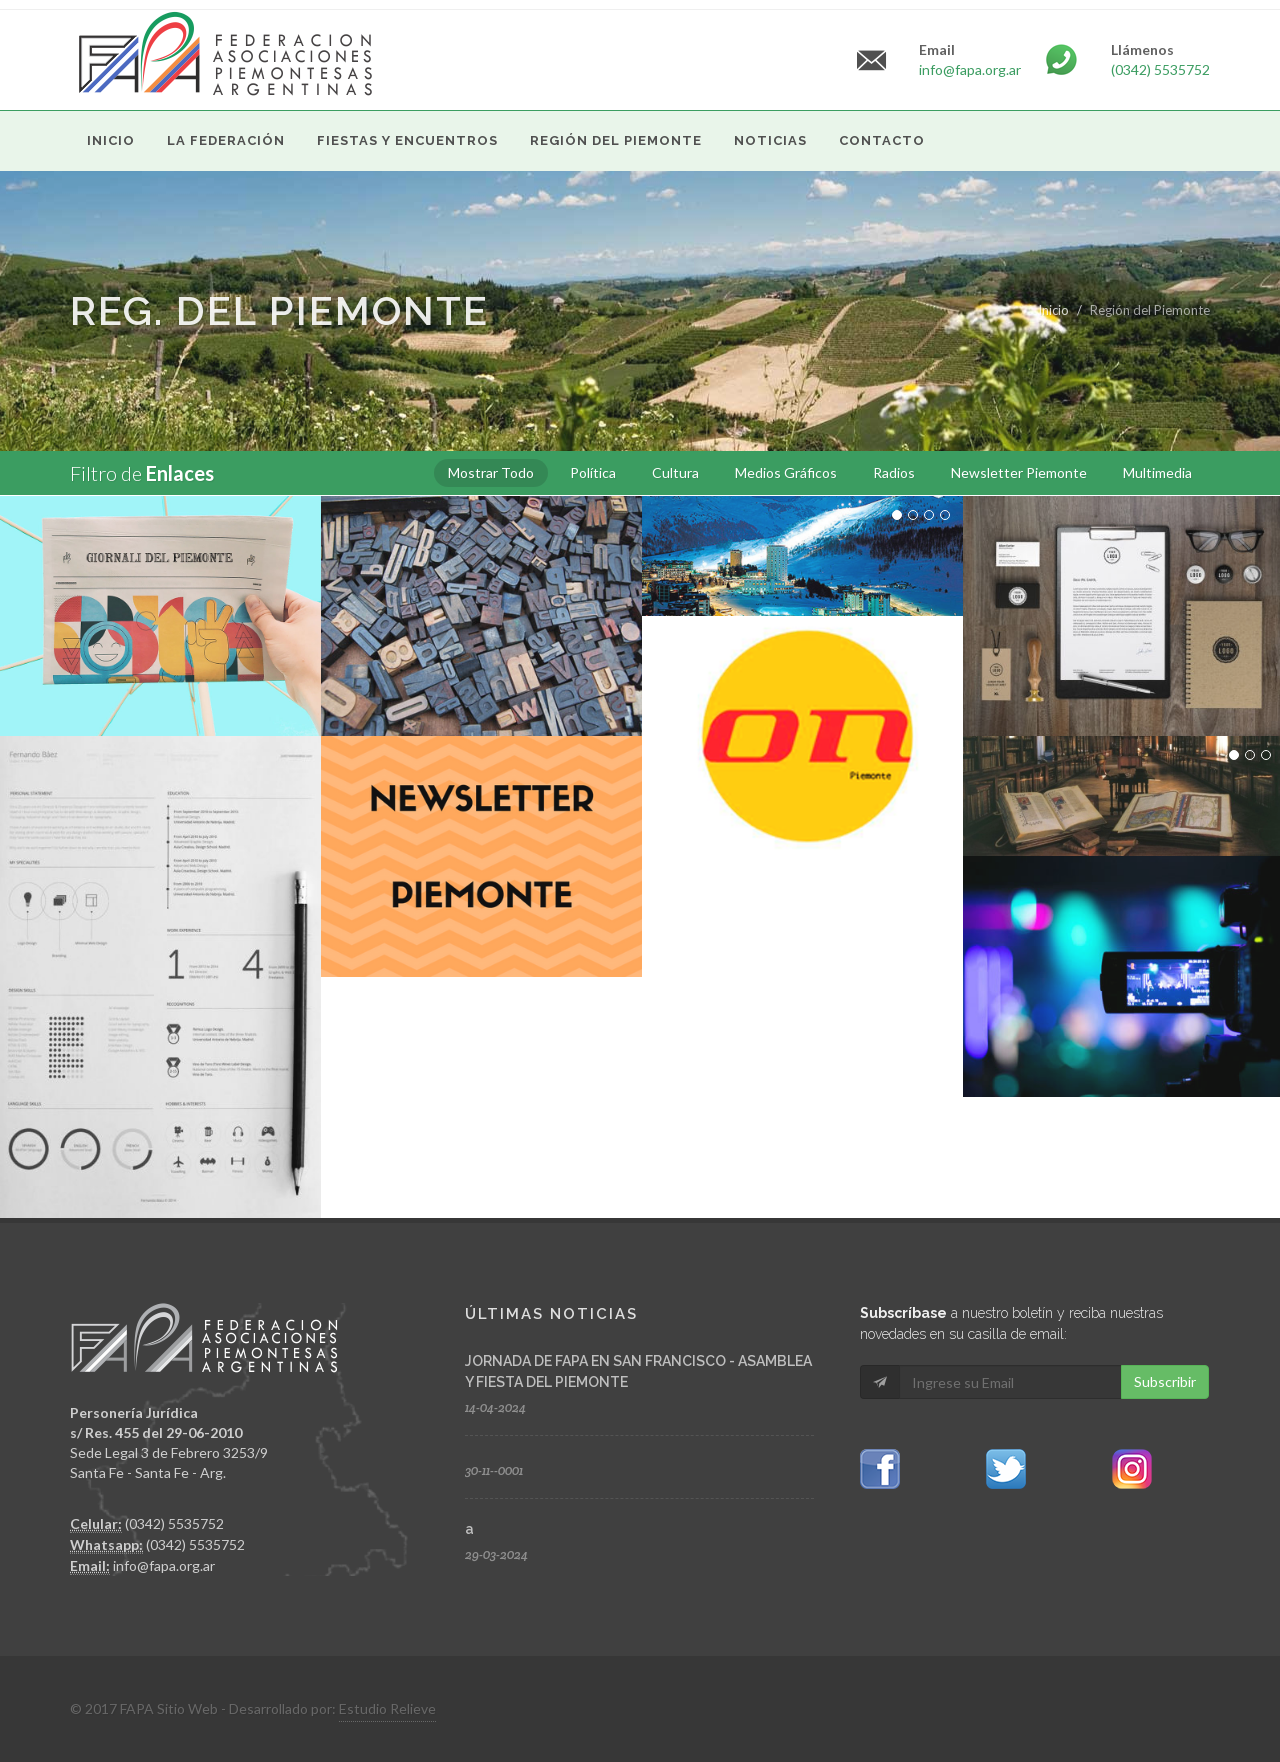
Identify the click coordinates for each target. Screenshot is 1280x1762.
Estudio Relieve (387, 1708)
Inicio (1053, 310)
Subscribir (1165, 1381)
